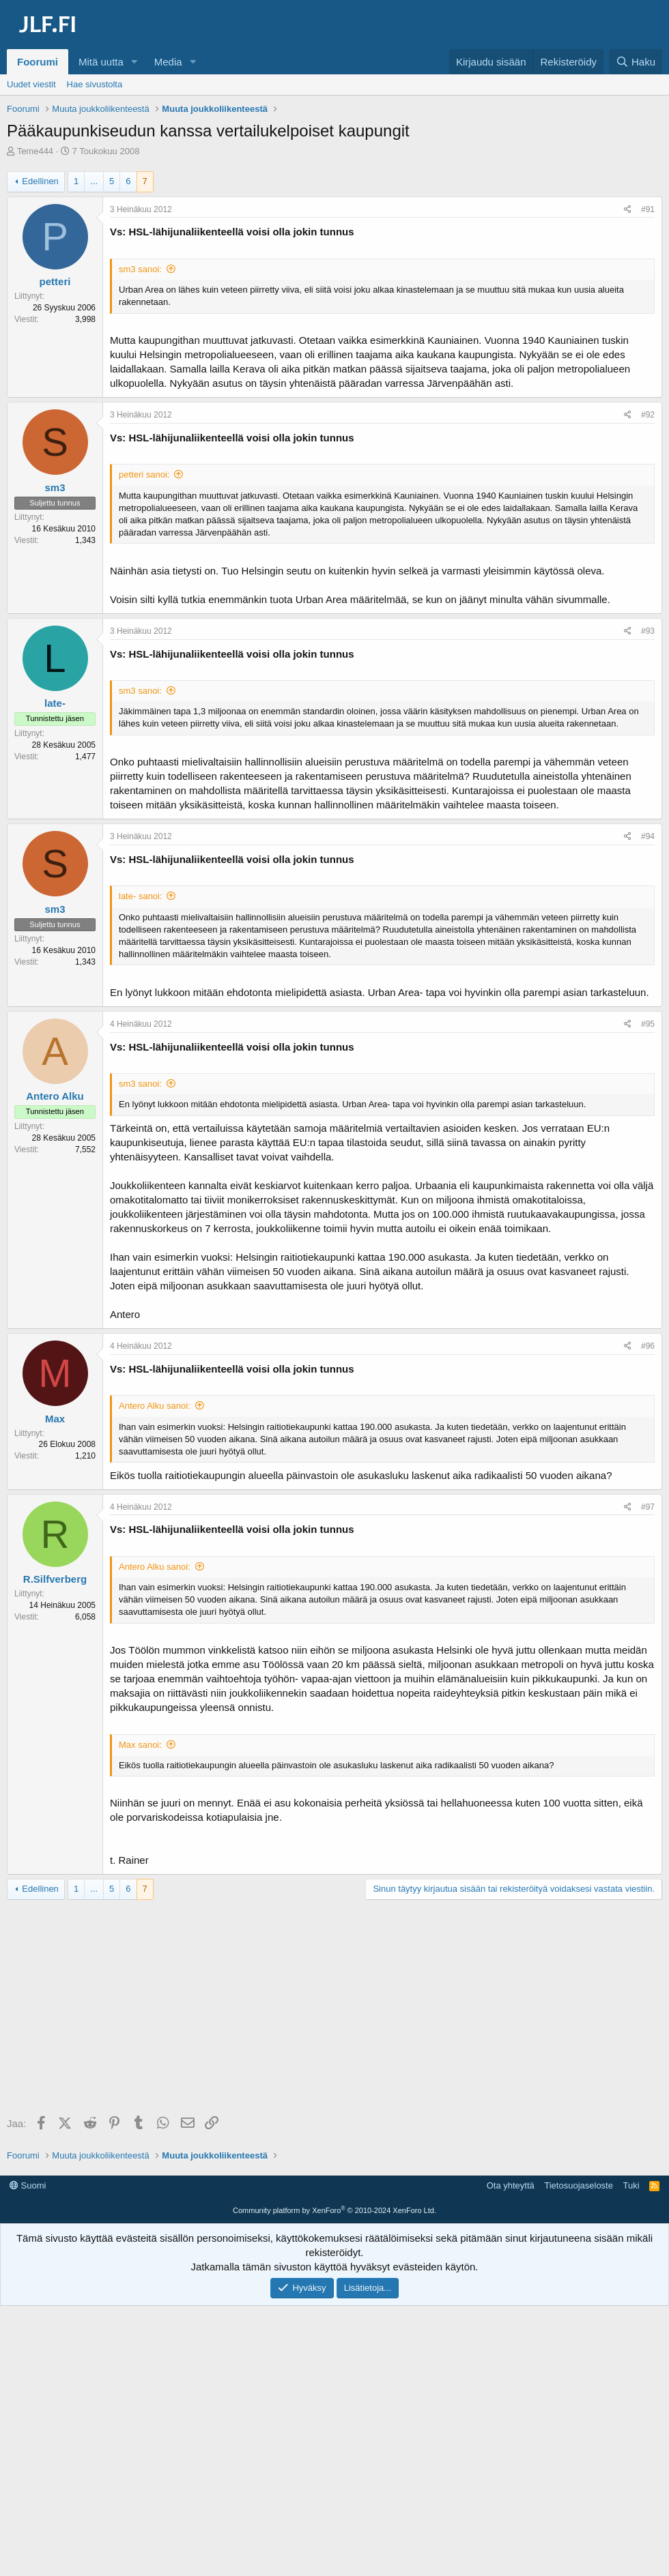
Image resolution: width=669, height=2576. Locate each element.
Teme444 (35, 151)
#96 (648, 1346)
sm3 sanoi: (140, 269)
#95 (648, 1024)
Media (168, 62)
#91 (648, 209)
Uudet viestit (31, 84)
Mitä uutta (101, 62)
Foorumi (37, 62)
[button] (134, 61)
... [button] (94, 181)
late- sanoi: (140, 896)
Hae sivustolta (95, 84)
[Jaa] (627, 210)
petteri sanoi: (144, 474)
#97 (648, 1507)
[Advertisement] (338, 2009)
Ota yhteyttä (511, 2185)
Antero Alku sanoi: (154, 1406)
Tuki (631, 2185)
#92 (648, 415)
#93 (648, 631)
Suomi (28, 2185)
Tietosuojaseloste (578, 2185)
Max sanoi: (140, 1745)
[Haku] (635, 61)
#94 (648, 836)
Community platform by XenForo (334, 2210)
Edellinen (40, 181)
